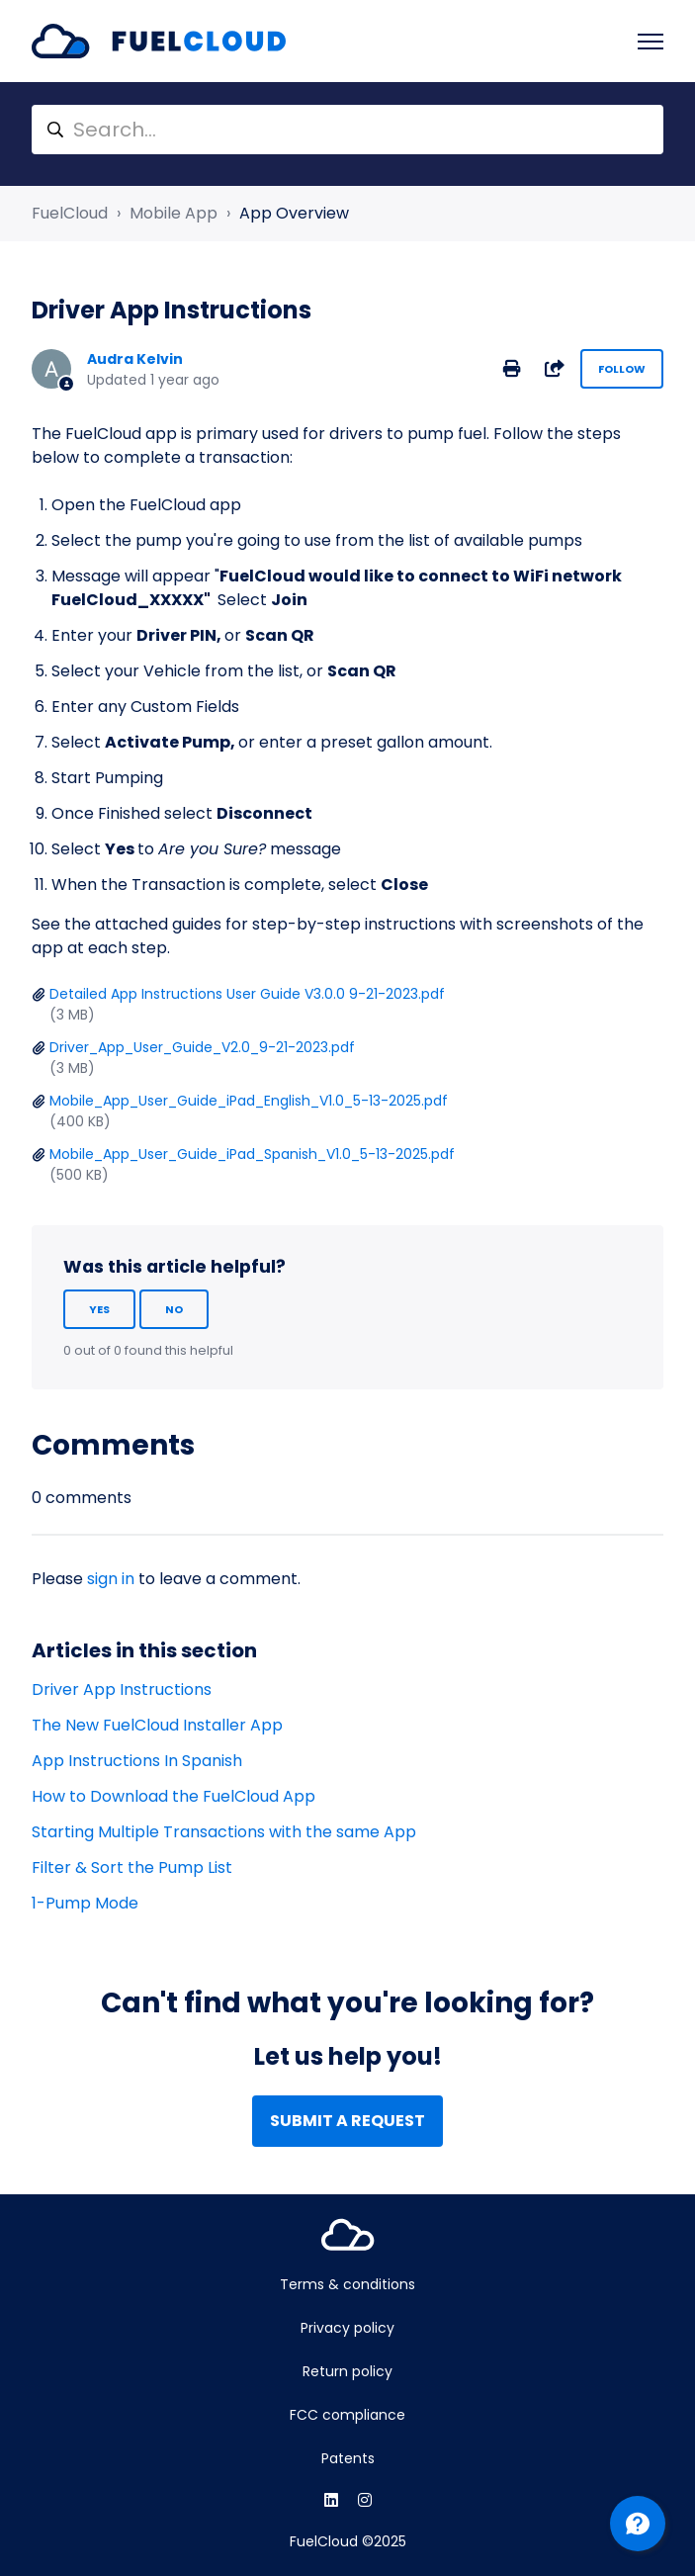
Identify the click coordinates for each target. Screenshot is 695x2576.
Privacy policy (347, 2328)
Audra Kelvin (135, 359)
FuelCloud (70, 213)
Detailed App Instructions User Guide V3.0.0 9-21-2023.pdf (247, 994)
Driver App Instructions (122, 1689)
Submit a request (347, 2120)
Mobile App (173, 213)
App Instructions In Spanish (137, 1760)
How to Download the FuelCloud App (173, 1796)
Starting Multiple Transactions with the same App (224, 1832)
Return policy (347, 2371)
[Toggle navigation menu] (650, 41)
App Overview (294, 213)
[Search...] (347, 129)
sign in (110, 1578)
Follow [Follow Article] (622, 369)
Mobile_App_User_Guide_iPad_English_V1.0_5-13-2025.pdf (248, 1100)
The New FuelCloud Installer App (157, 1725)
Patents (348, 2458)
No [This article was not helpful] (174, 1309)
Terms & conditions (347, 2284)
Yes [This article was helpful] (99, 1309)
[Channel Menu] (637, 2523)
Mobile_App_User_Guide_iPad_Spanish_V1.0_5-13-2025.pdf (252, 1154)
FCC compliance (347, 2415)
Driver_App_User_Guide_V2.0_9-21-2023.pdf (202, 1047)
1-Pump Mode (85, 1903)
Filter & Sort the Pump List (132, 1867)
